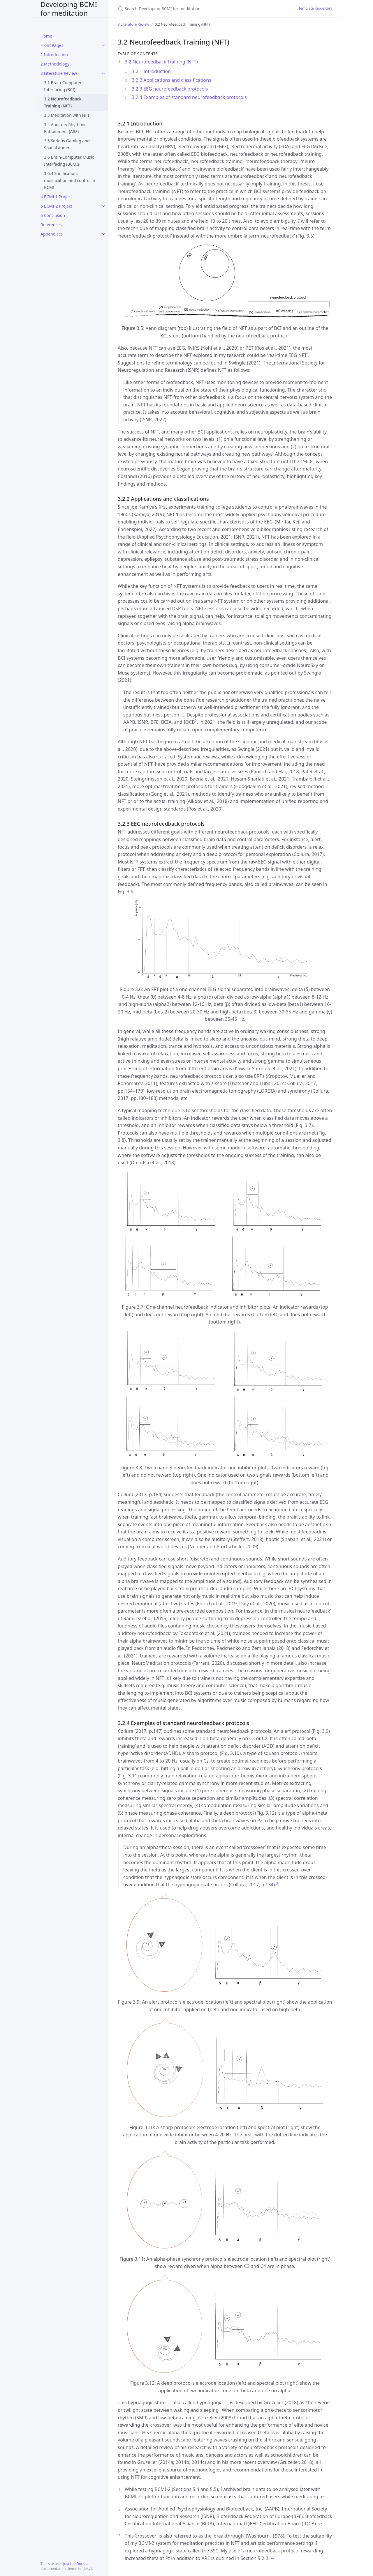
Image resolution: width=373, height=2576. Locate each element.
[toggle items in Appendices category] (103, 234)
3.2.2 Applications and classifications (171, 80)
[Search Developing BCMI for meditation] (186, 8)
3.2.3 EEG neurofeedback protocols (170, 89)
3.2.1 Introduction (151, 71)
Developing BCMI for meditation (69, 8)
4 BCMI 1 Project (56, 196)
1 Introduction (54, 54)
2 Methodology (55, 64)
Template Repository (315, 8)
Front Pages (52, 45)
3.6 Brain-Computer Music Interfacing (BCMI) (69, 160)
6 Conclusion (53, 215)
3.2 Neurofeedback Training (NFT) (63, 102)
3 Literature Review (59, 73)
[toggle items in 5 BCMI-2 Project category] (103, 206)
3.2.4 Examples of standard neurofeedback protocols (189, 97)
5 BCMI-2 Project (56, 206)
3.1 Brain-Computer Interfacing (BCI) (63, 86)
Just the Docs (74, 2563)
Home (46, 36)
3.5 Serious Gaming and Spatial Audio (67, 144)
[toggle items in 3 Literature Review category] (103, 73)
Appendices (52, 234)
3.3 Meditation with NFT (66, 115)
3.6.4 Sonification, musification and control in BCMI (69, 180)
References (51, 224)
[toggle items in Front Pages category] (103, 45)
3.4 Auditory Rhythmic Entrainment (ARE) (65, 128)
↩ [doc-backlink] (322, 2496)
